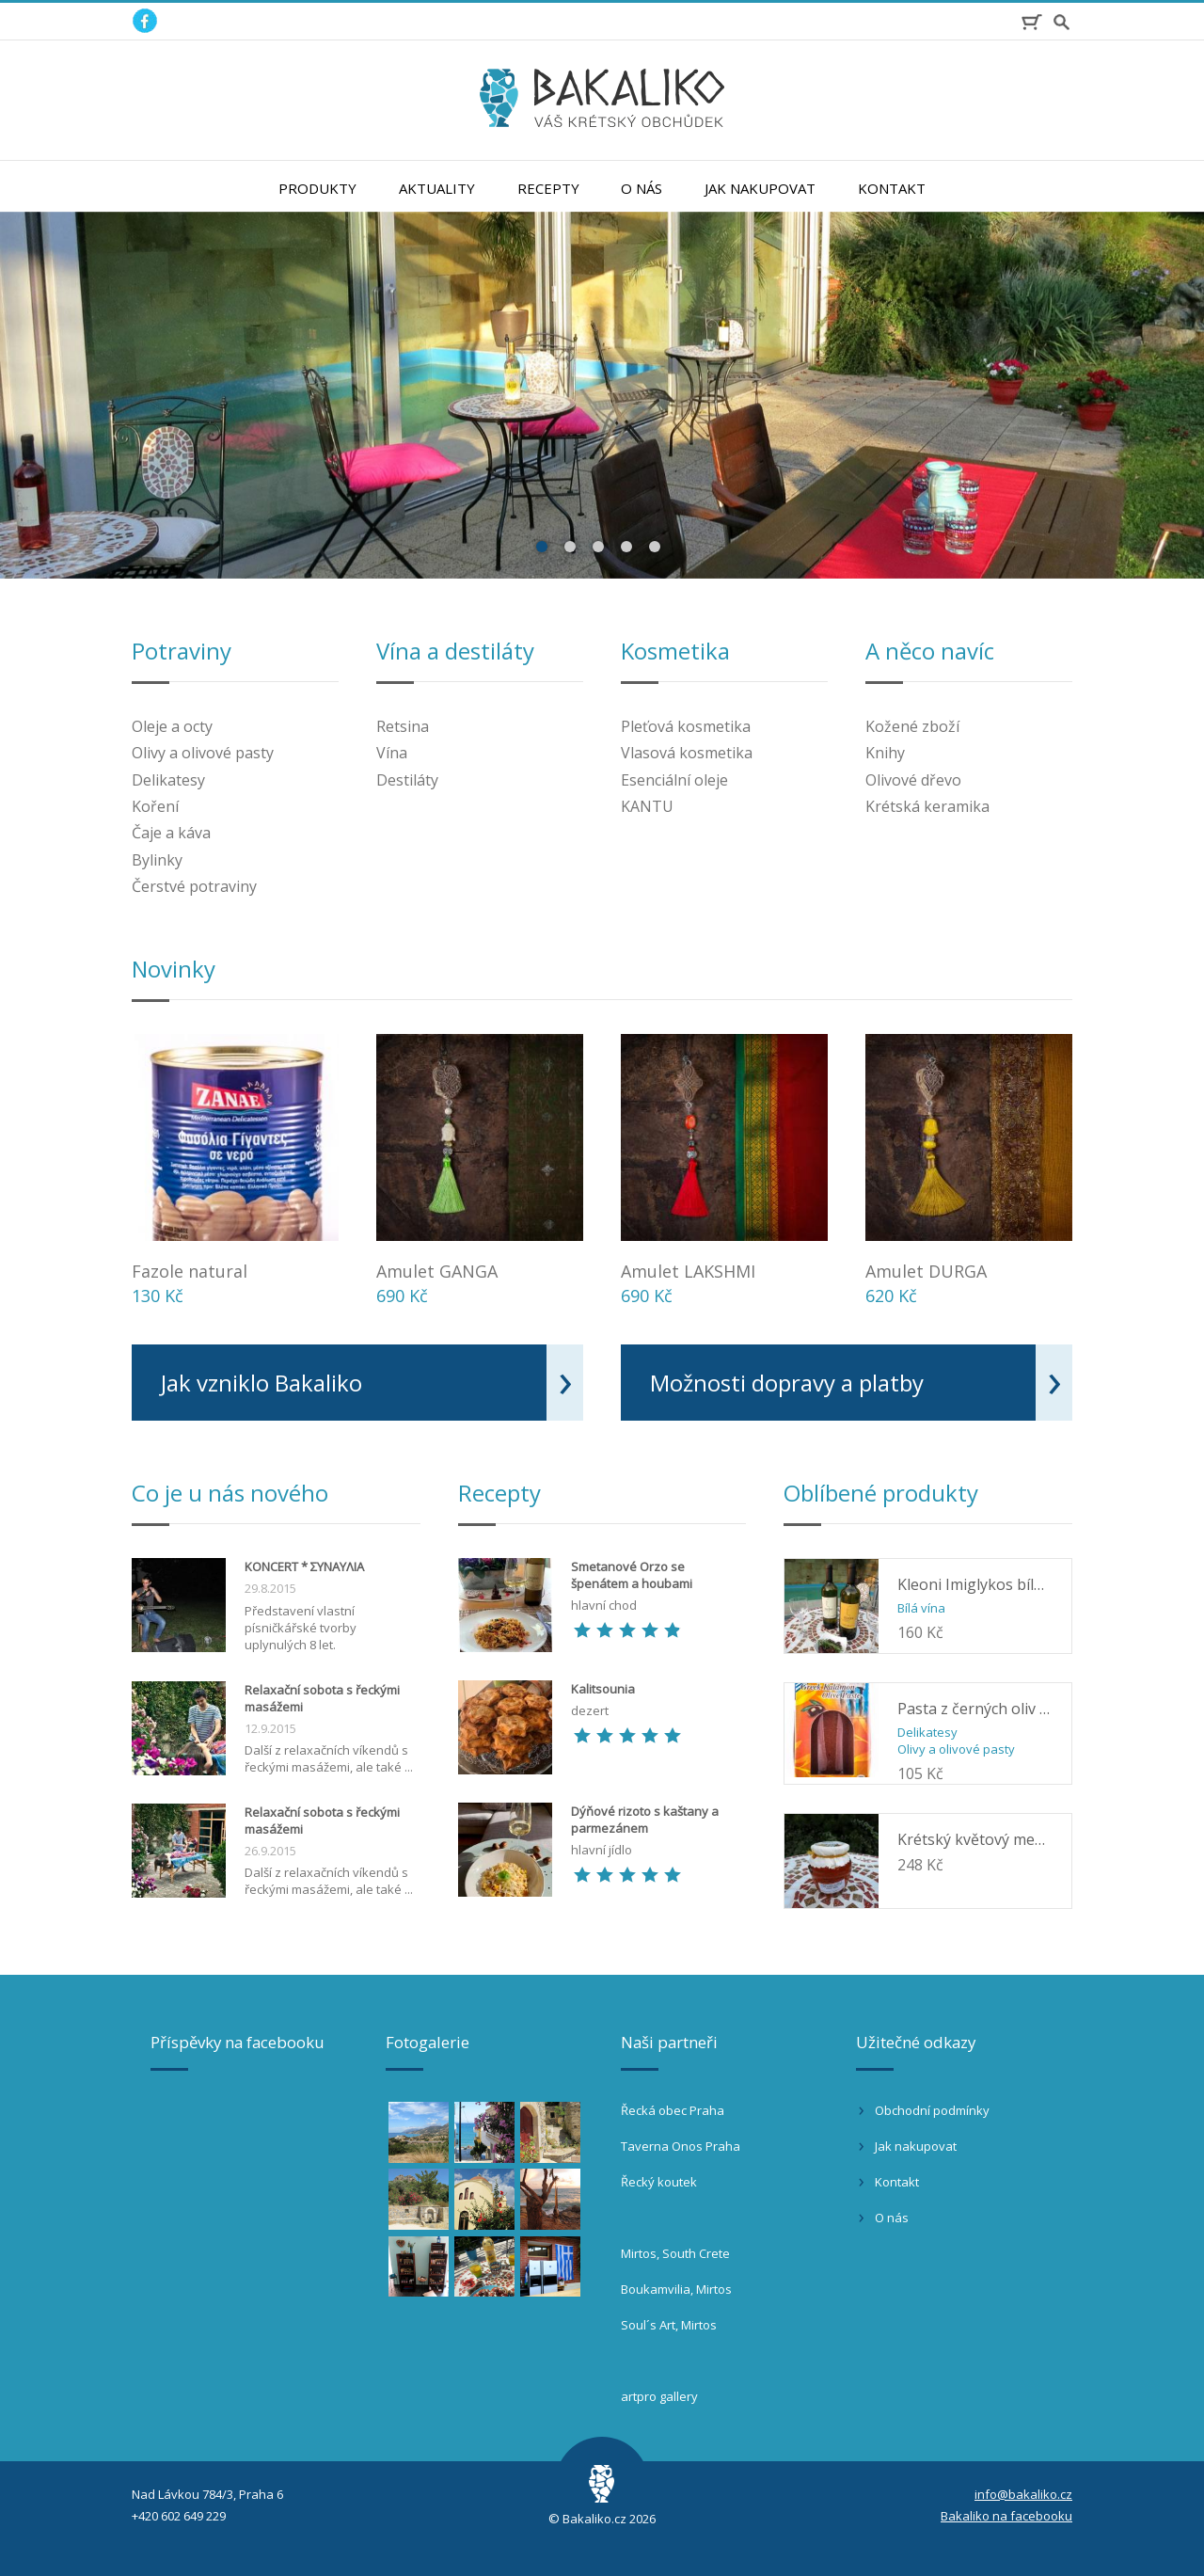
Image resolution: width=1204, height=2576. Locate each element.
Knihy (885, 752)
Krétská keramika (927, 806)
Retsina (402, 726)
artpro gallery (659, 2396)
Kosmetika (675, 650)
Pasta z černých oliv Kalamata (975, 1708)
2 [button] (572, 546)
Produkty (317, 188)
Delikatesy (168, 780)
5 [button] (656, 546)
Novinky (173, 968)
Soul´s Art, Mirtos (669, 2324)
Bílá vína (921, 1607)
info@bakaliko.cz (1023, 2494)
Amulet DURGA (926, 1271)
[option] (602, 395)
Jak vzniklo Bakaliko (261, 1382)
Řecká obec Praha (672, 2110)
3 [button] (600, 546)
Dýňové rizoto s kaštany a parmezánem (645, 1820)
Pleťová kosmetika (686, 726)
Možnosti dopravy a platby (787, 1382)
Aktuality (437, 188)
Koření (155, 806)
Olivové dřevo (913, 780)
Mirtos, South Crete (675, 2253)
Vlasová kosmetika (686, 752)
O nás (641, 188)
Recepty (548, 188)
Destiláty (407, 780)
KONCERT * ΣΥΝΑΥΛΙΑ (304, 1566)
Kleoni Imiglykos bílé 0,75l (975, 1584)
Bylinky (157, 860)
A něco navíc (929, 650)
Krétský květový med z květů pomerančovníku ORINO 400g (975, 1839)
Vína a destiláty (455, 650)
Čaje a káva (171, 832)
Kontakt (892, 188)
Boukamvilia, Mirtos (676, 2289)
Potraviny (181, 650)
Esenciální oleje (674, 780)
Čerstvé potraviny (194, 886)
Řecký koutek (659, 2181)
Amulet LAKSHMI (688, 1271)
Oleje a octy (172, 726)
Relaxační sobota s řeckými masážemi (322, 1698)
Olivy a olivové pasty (203, 752)
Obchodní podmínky (932, 2110)
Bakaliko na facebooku (1006, 2515)
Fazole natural (189, 1271)
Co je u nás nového (230, 1492)
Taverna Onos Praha (680, 2146)
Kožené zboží (912, 726)
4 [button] (628, 546)
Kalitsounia (603, 1688)
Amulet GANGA (437, 1271)
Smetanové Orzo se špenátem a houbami (631, 1575)
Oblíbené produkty (881, 1492)
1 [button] (544, 546)
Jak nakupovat (760, 188)
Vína (391, 752)
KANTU (647, 806)
